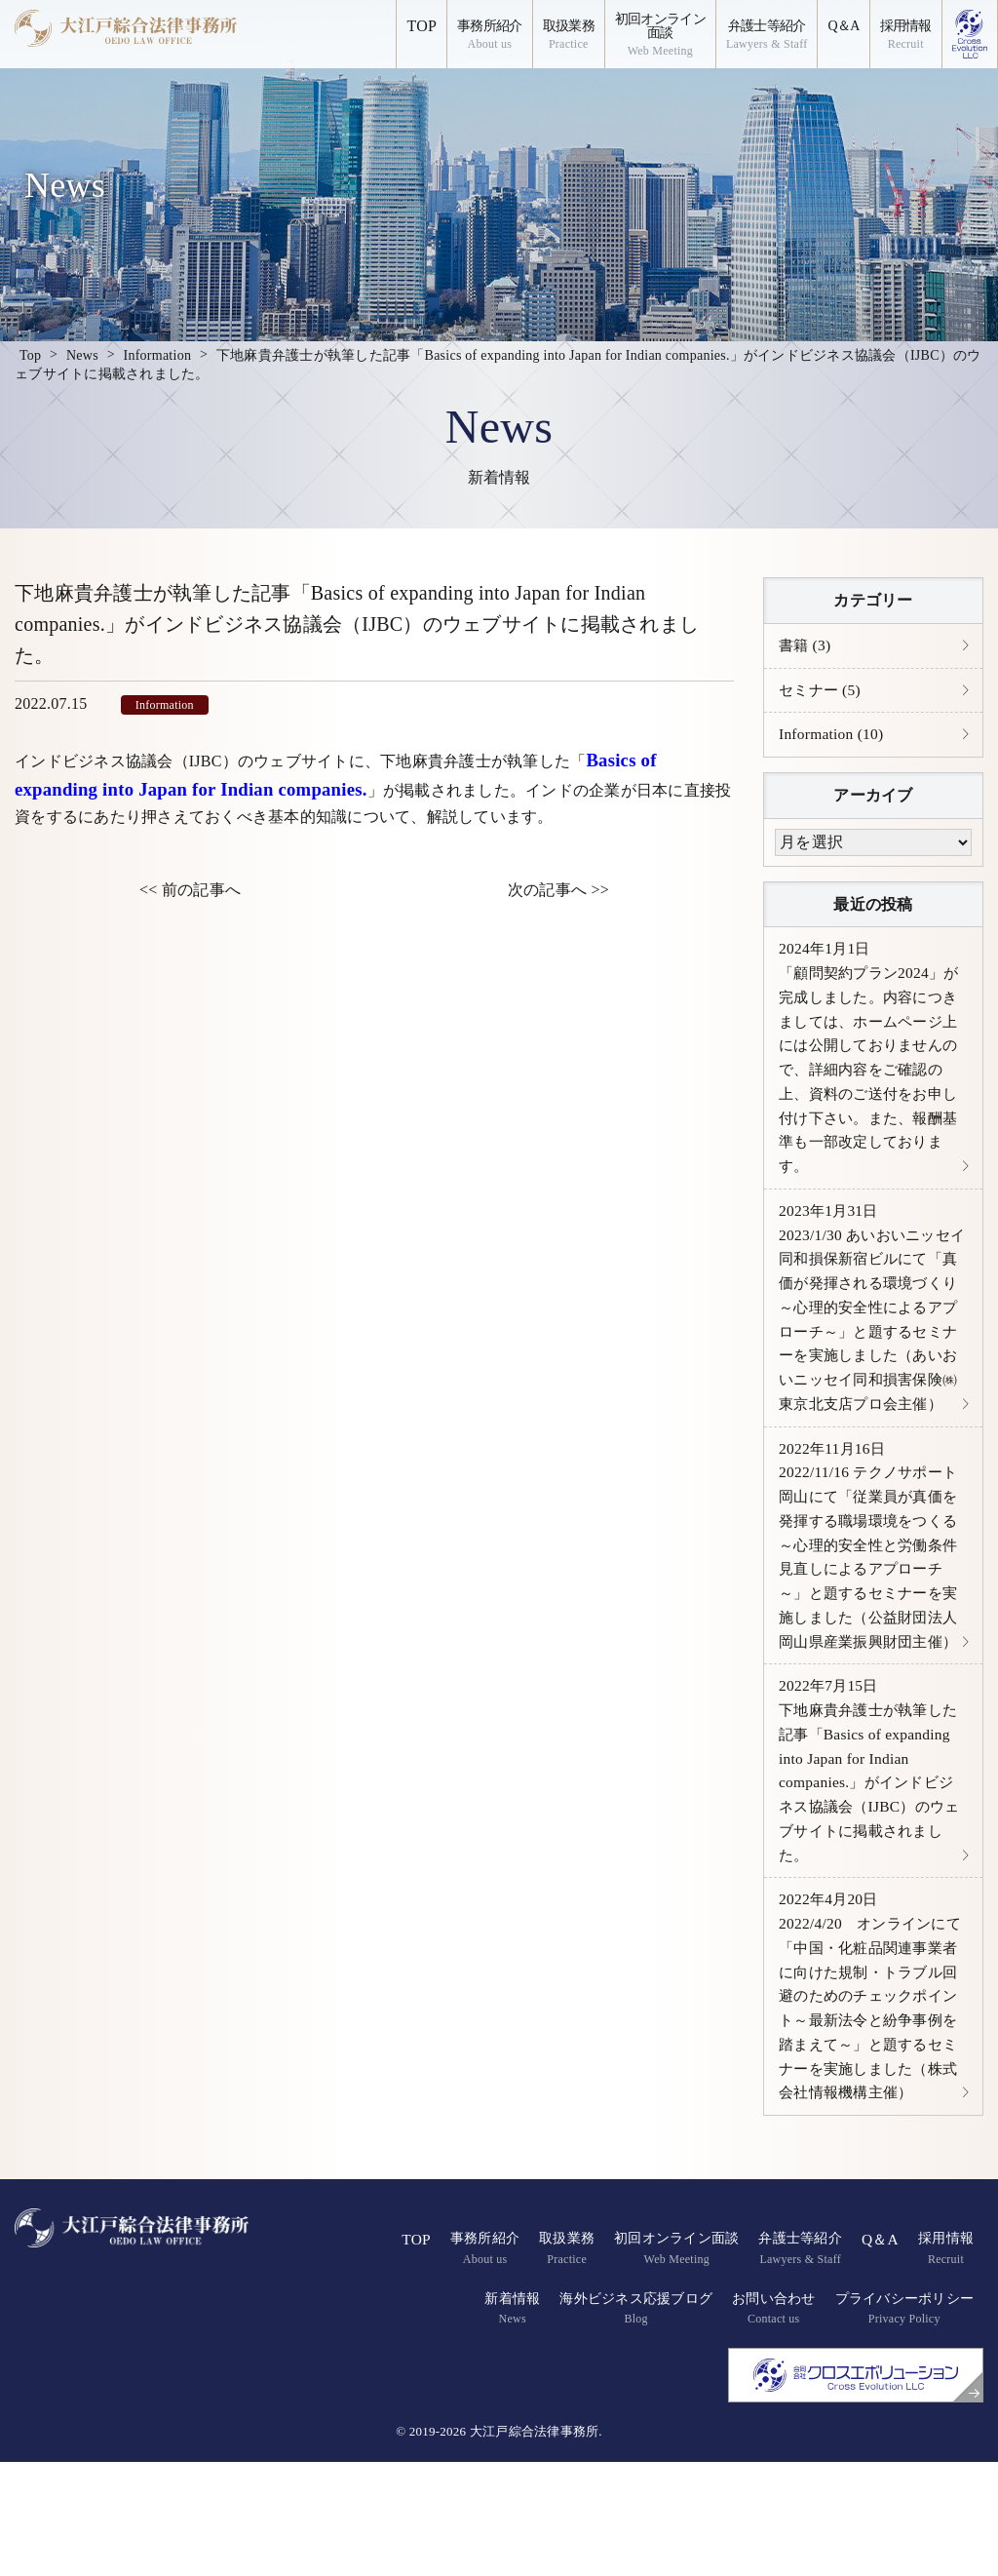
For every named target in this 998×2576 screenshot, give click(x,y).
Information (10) (833, 736)
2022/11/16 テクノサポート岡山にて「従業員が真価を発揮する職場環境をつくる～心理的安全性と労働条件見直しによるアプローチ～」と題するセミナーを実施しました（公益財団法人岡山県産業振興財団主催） (873, 1604)
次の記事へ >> (558, 889)
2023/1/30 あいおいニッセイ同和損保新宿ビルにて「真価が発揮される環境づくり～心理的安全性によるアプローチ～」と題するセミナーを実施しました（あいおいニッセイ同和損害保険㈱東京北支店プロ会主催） (869, 1334)
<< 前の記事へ (190, 889)
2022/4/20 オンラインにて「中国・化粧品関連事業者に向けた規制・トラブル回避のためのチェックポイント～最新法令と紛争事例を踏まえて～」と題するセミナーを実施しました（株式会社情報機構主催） (867, 2094)
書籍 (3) (806, 646)
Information (164, 705)
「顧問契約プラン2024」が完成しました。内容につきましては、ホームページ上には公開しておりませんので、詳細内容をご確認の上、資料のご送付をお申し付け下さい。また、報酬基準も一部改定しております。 (866, 1064)
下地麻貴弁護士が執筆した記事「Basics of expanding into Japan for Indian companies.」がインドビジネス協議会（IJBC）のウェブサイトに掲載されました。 (870, 1849)
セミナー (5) (822, 691)
